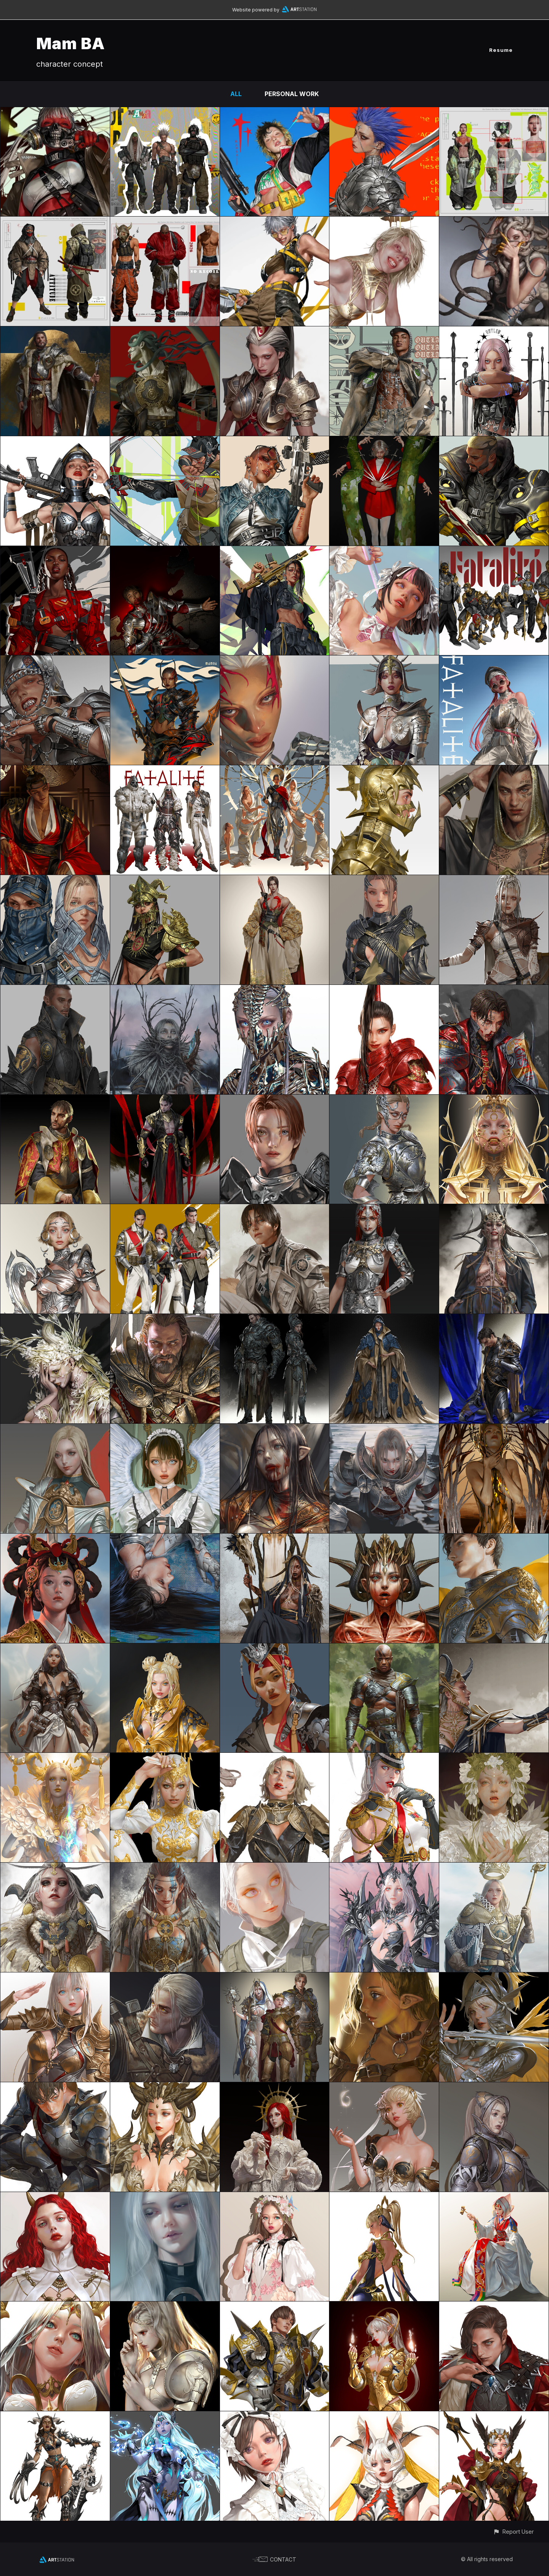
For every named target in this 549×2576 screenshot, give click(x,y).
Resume (501, 50)
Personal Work (292, 94)
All (236, 94)
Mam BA (70, 43)
